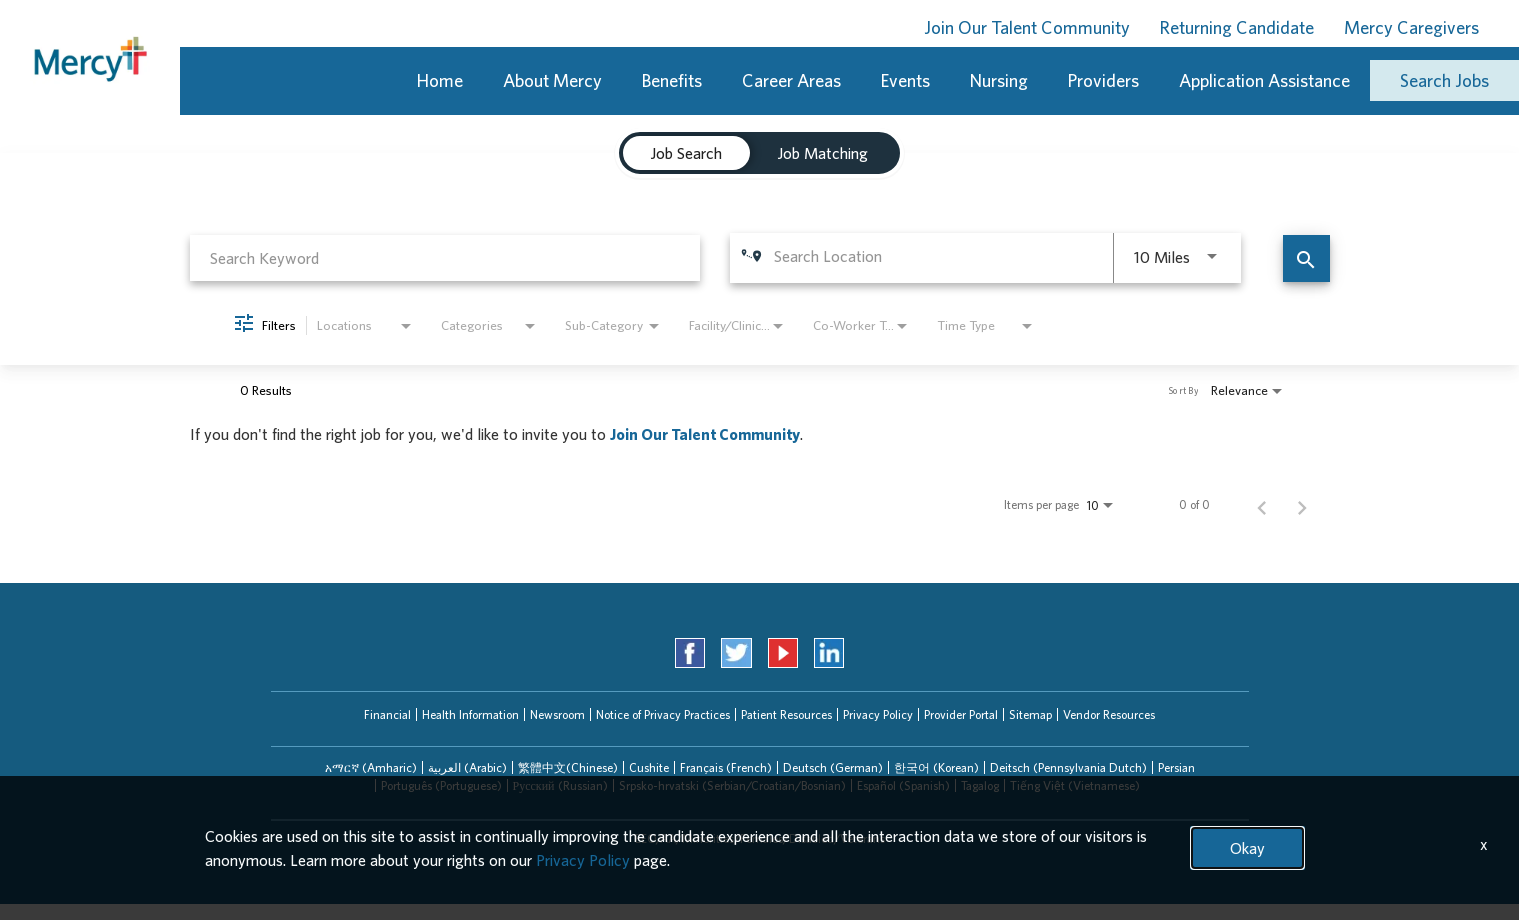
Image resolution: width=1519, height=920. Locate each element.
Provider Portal (961, 714)
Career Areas (791, 80)
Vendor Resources (1109, 714)
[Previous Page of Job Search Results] (1262, 505)
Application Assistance (1264, 80)
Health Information (470, 714)
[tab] (686, 153)
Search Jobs (1444, 80)
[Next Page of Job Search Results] (1302, 505)
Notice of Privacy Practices (663, 714)
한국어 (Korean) (936, 767)
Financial (387, 714)
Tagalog (980, 785)
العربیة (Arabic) (467, 767)
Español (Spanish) (903, 785)
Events (905, 80)
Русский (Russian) (560, 785)
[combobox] (445, 257)
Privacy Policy (878, 714)
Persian (1176, 767)
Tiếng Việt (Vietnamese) (1075, 785)
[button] (371, 768)
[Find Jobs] (1306, 258)
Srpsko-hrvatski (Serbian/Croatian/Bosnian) (732, 785)
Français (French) (726, 767)
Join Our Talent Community (1027, 27)
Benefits (672, 80)
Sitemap (1030, 714)
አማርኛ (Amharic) (371, 767)
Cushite (649, 767)
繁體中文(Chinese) (568, 767)
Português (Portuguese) (441, 785)
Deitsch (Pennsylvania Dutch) (1068, 767)
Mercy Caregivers (1411, 27)
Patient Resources (786, 714)
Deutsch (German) (833, 767)
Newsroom (557, 714)
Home (440, 80)
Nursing (999, 80)
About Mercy (552, 80)
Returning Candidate (1237, 27)
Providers (1103, 80)
